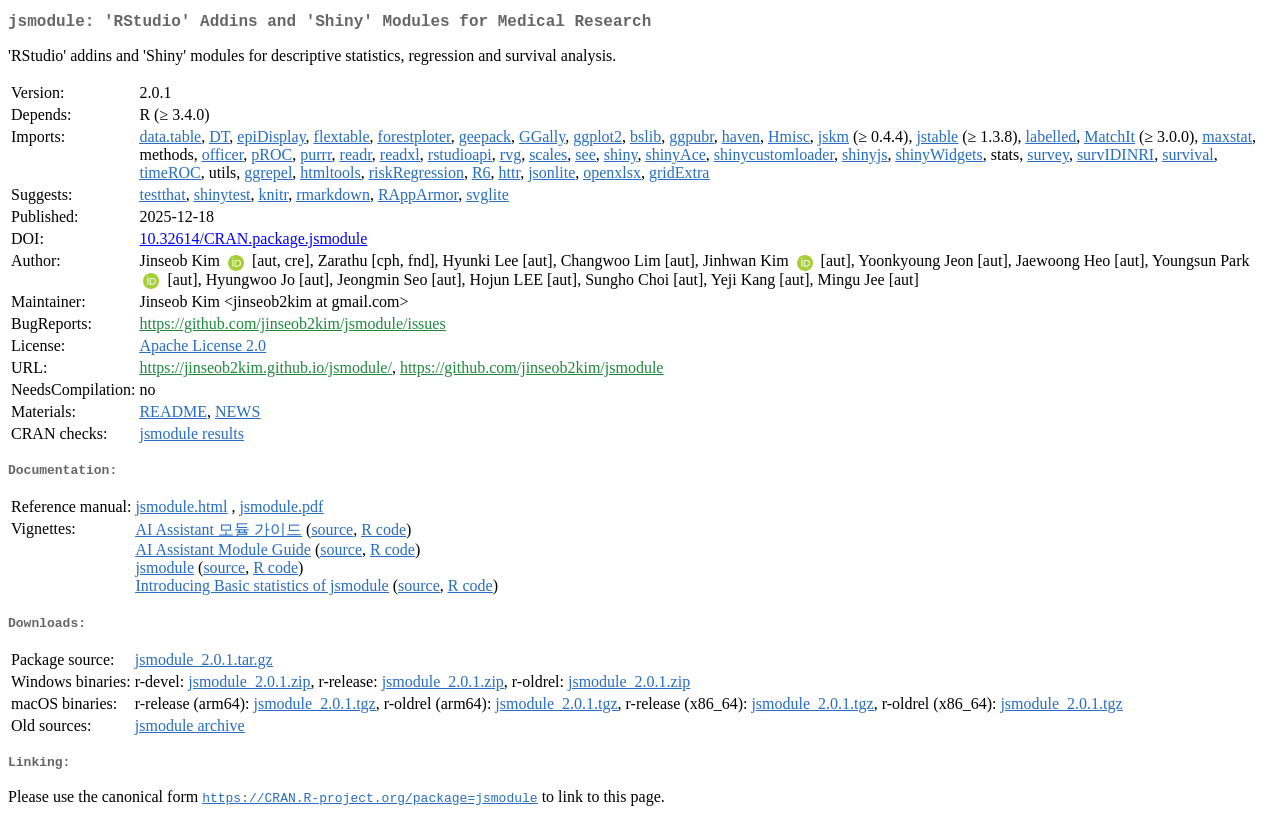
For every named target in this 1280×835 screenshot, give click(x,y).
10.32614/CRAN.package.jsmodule (253, 242)
